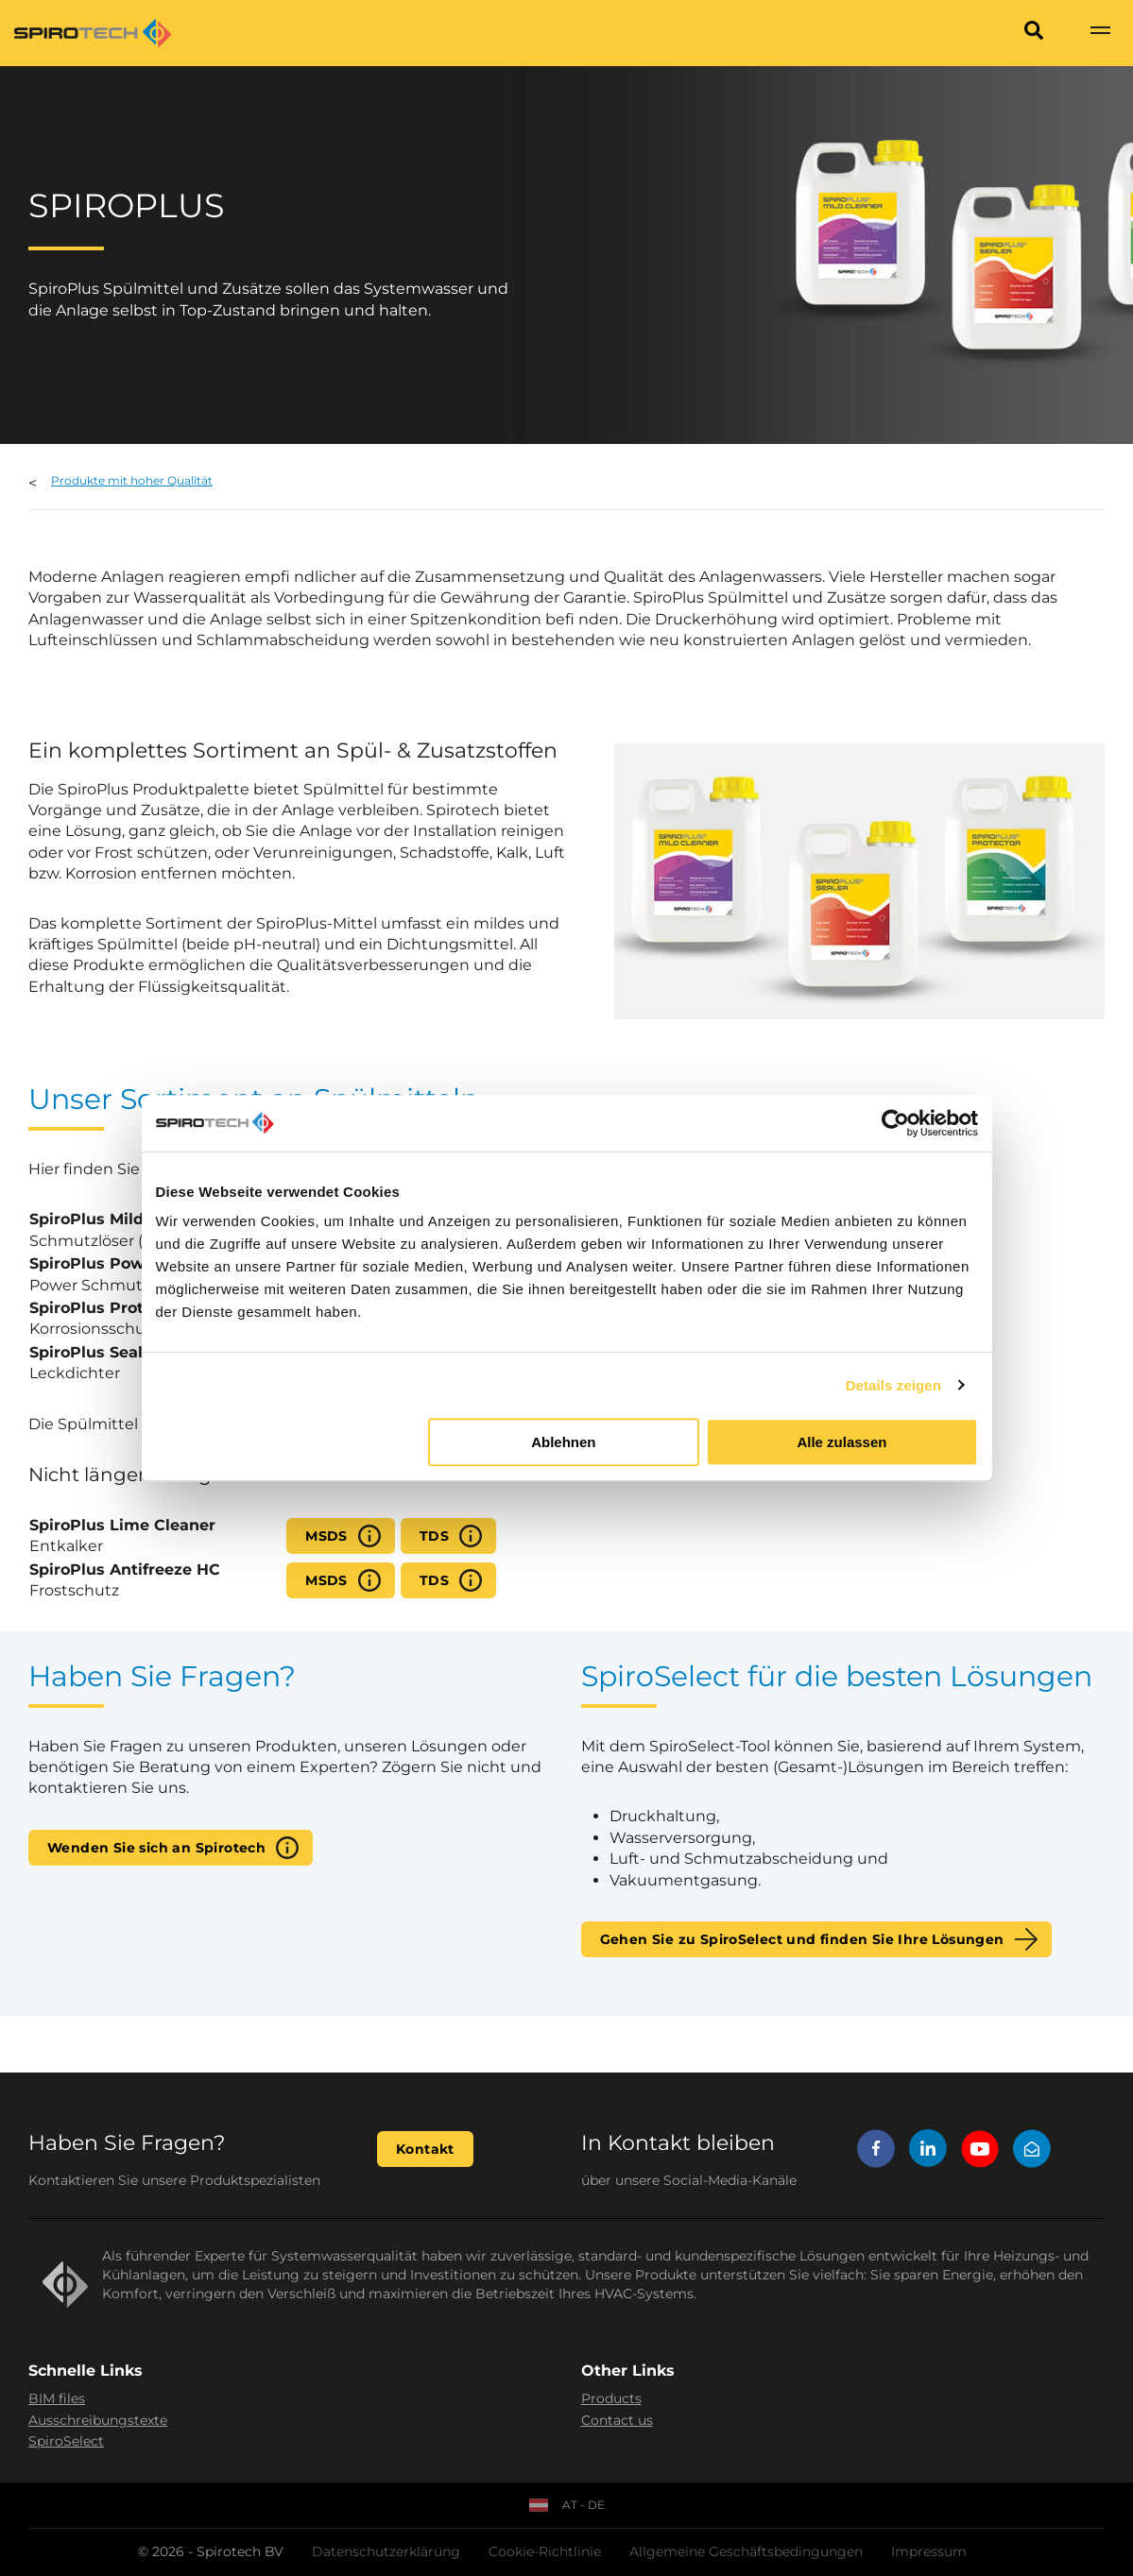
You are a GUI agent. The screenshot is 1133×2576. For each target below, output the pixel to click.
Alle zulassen (841, 1442)
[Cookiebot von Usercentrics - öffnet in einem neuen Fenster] (895, 1123)
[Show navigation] (1100, 33)
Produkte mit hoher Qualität (132, 480)
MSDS (326, 1535)
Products (611, 2398)
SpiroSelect (66, 2440)
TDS (434, 1535)
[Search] (1034, 33)
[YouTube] (980, 2151)
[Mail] (1032, 2151)
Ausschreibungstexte (97, 2420)
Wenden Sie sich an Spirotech (156, 1847)
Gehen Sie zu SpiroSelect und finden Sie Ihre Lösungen (802, 1939)
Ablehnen (563, 1442)
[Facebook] (876, 2151)
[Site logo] (92, 33)
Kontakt (425, 2149)
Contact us (617, 2420)
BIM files (56, 2398)
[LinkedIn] (928, 2151)
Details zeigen (893, 1385)
